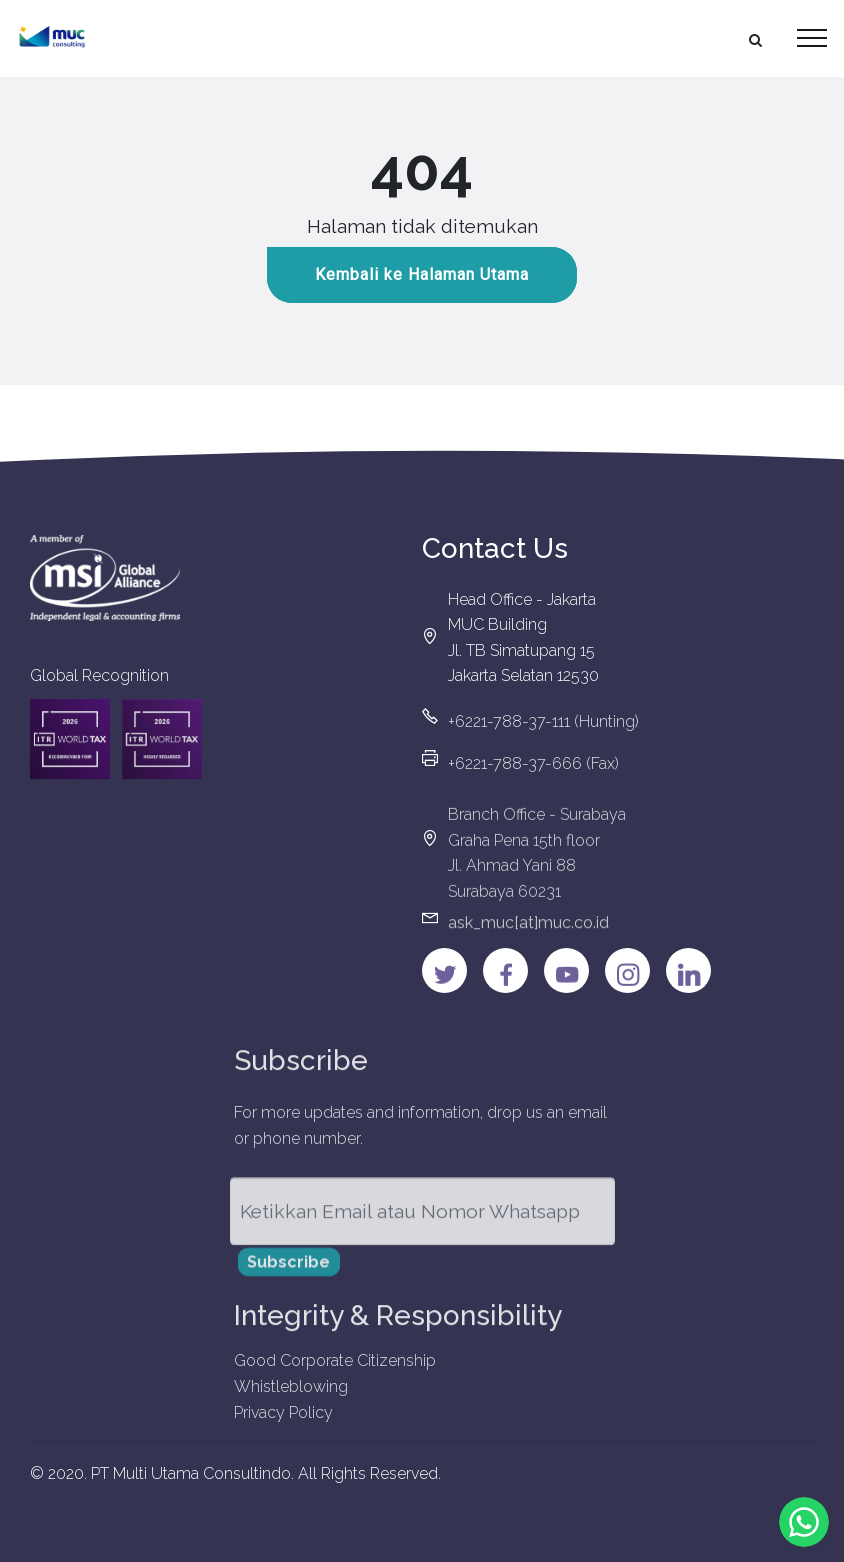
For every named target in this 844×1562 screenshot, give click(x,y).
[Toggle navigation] (812, 38)
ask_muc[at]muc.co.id (528, 931)
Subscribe (288, 1271)
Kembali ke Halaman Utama (422, 275)
